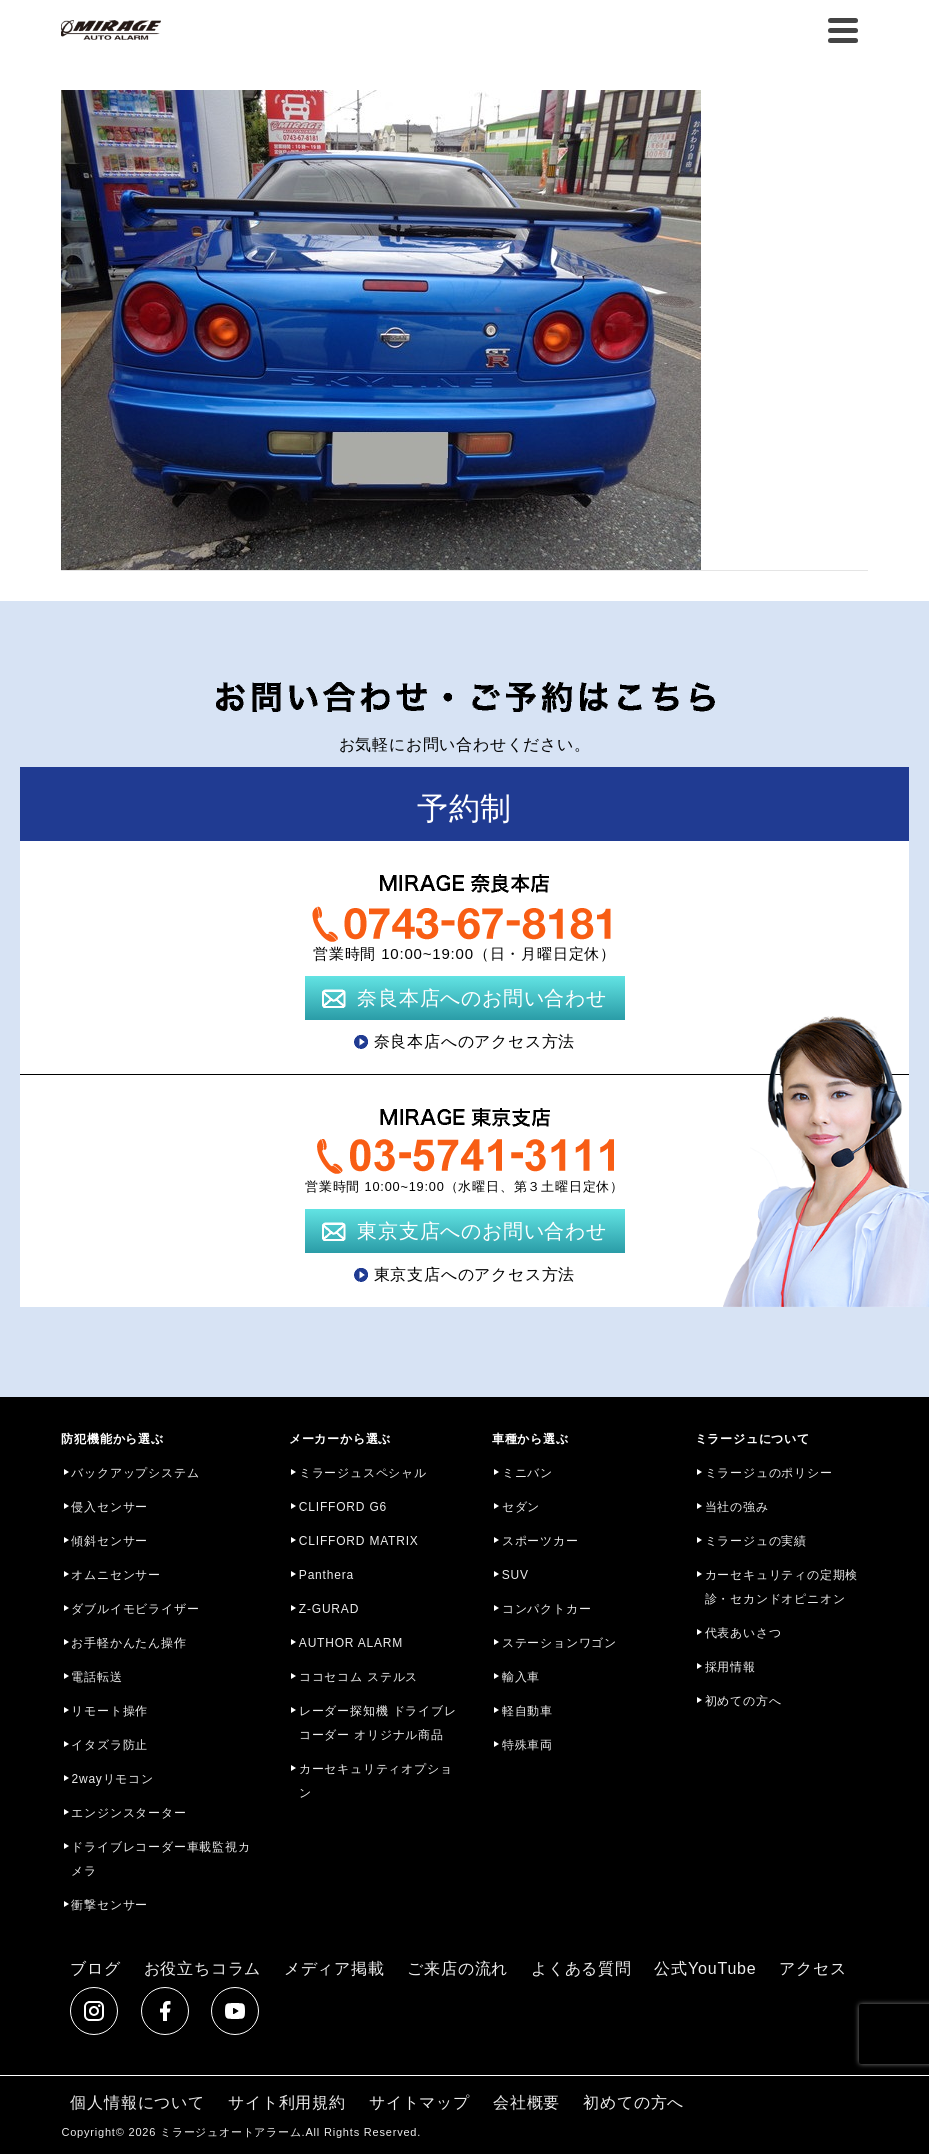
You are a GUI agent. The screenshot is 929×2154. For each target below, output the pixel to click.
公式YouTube (705, 1968)
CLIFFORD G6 (343, 1507)
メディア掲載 (334, 1968)
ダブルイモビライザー (135, 1609)
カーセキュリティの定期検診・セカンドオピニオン (782, 1587)
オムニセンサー (116, 1575)
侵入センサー (109, 1507)
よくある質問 (581, 1968)
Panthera (326, 1575)
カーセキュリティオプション (376, 1781)
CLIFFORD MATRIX (359, 1541)
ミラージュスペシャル (363, 1473)
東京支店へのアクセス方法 (475, 1274)
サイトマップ (419, 2102)
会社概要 (526, 2102)
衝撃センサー (109, 1905)
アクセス (812, 1968)
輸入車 (521, 1677)
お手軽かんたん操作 (128, 1643)
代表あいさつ (743, 1633)
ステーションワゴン (559, 1643)
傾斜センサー (109, 1541)
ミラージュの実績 (756, 1541)
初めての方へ (743, 1701)
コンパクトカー (547, 1609)
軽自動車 (527, 1711)
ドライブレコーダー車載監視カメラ (160, 1859)
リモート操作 (109, 1711)
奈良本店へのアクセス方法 (475, 1041)
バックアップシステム (135, 1473)
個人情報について (137, 2102)
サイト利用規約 (287, 2102)
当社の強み (737, 1507)
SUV (515, 1575)
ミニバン (527, 1473)
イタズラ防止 (109, 1745)
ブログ (95, 1968)
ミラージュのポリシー (769, 1473)
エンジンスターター (128, 1813)
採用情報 (730, 1667)
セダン (521, 1507)
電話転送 (96, 1677)
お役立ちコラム (203, 1968)
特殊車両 (527, 1745)
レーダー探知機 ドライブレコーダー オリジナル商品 (378, 1723)
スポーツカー (540, 1541)
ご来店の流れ (457, 1968)
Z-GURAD (329, 1609)
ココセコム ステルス (358, 1677)
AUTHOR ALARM (351, 1643)
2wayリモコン (112, 1779)
